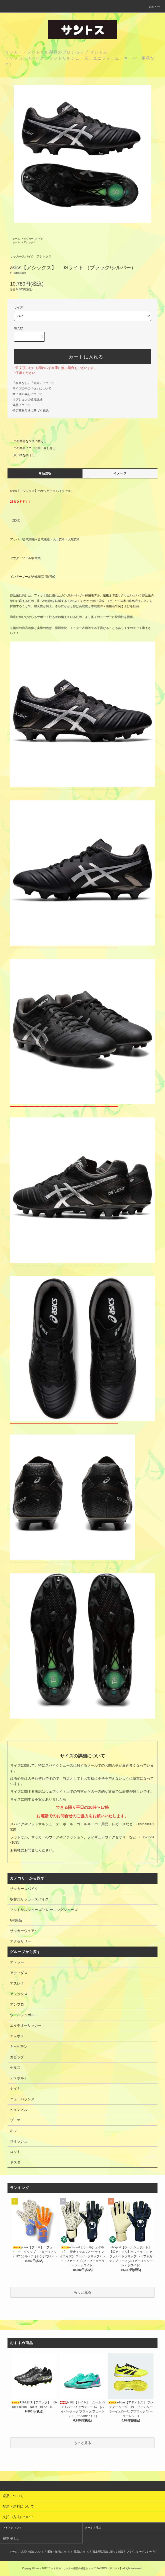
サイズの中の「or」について (31, 388)
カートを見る (93, 2527)
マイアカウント (12, 2527)
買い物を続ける (21, 455)
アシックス (30, 242)
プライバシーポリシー (139, 2551)
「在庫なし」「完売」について (33, 383)
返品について (21, 405)
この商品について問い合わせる (32, 448)
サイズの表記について (27, 394)
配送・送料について (59, 2551)
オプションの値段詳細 (27, 399)
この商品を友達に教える (27, 441)
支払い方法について (32, 2551)
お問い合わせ (10, 2538)
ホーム (16, 238)
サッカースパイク (34, 238)
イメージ (120, 473)
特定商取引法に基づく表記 (30, 410)
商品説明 (45, 473)
